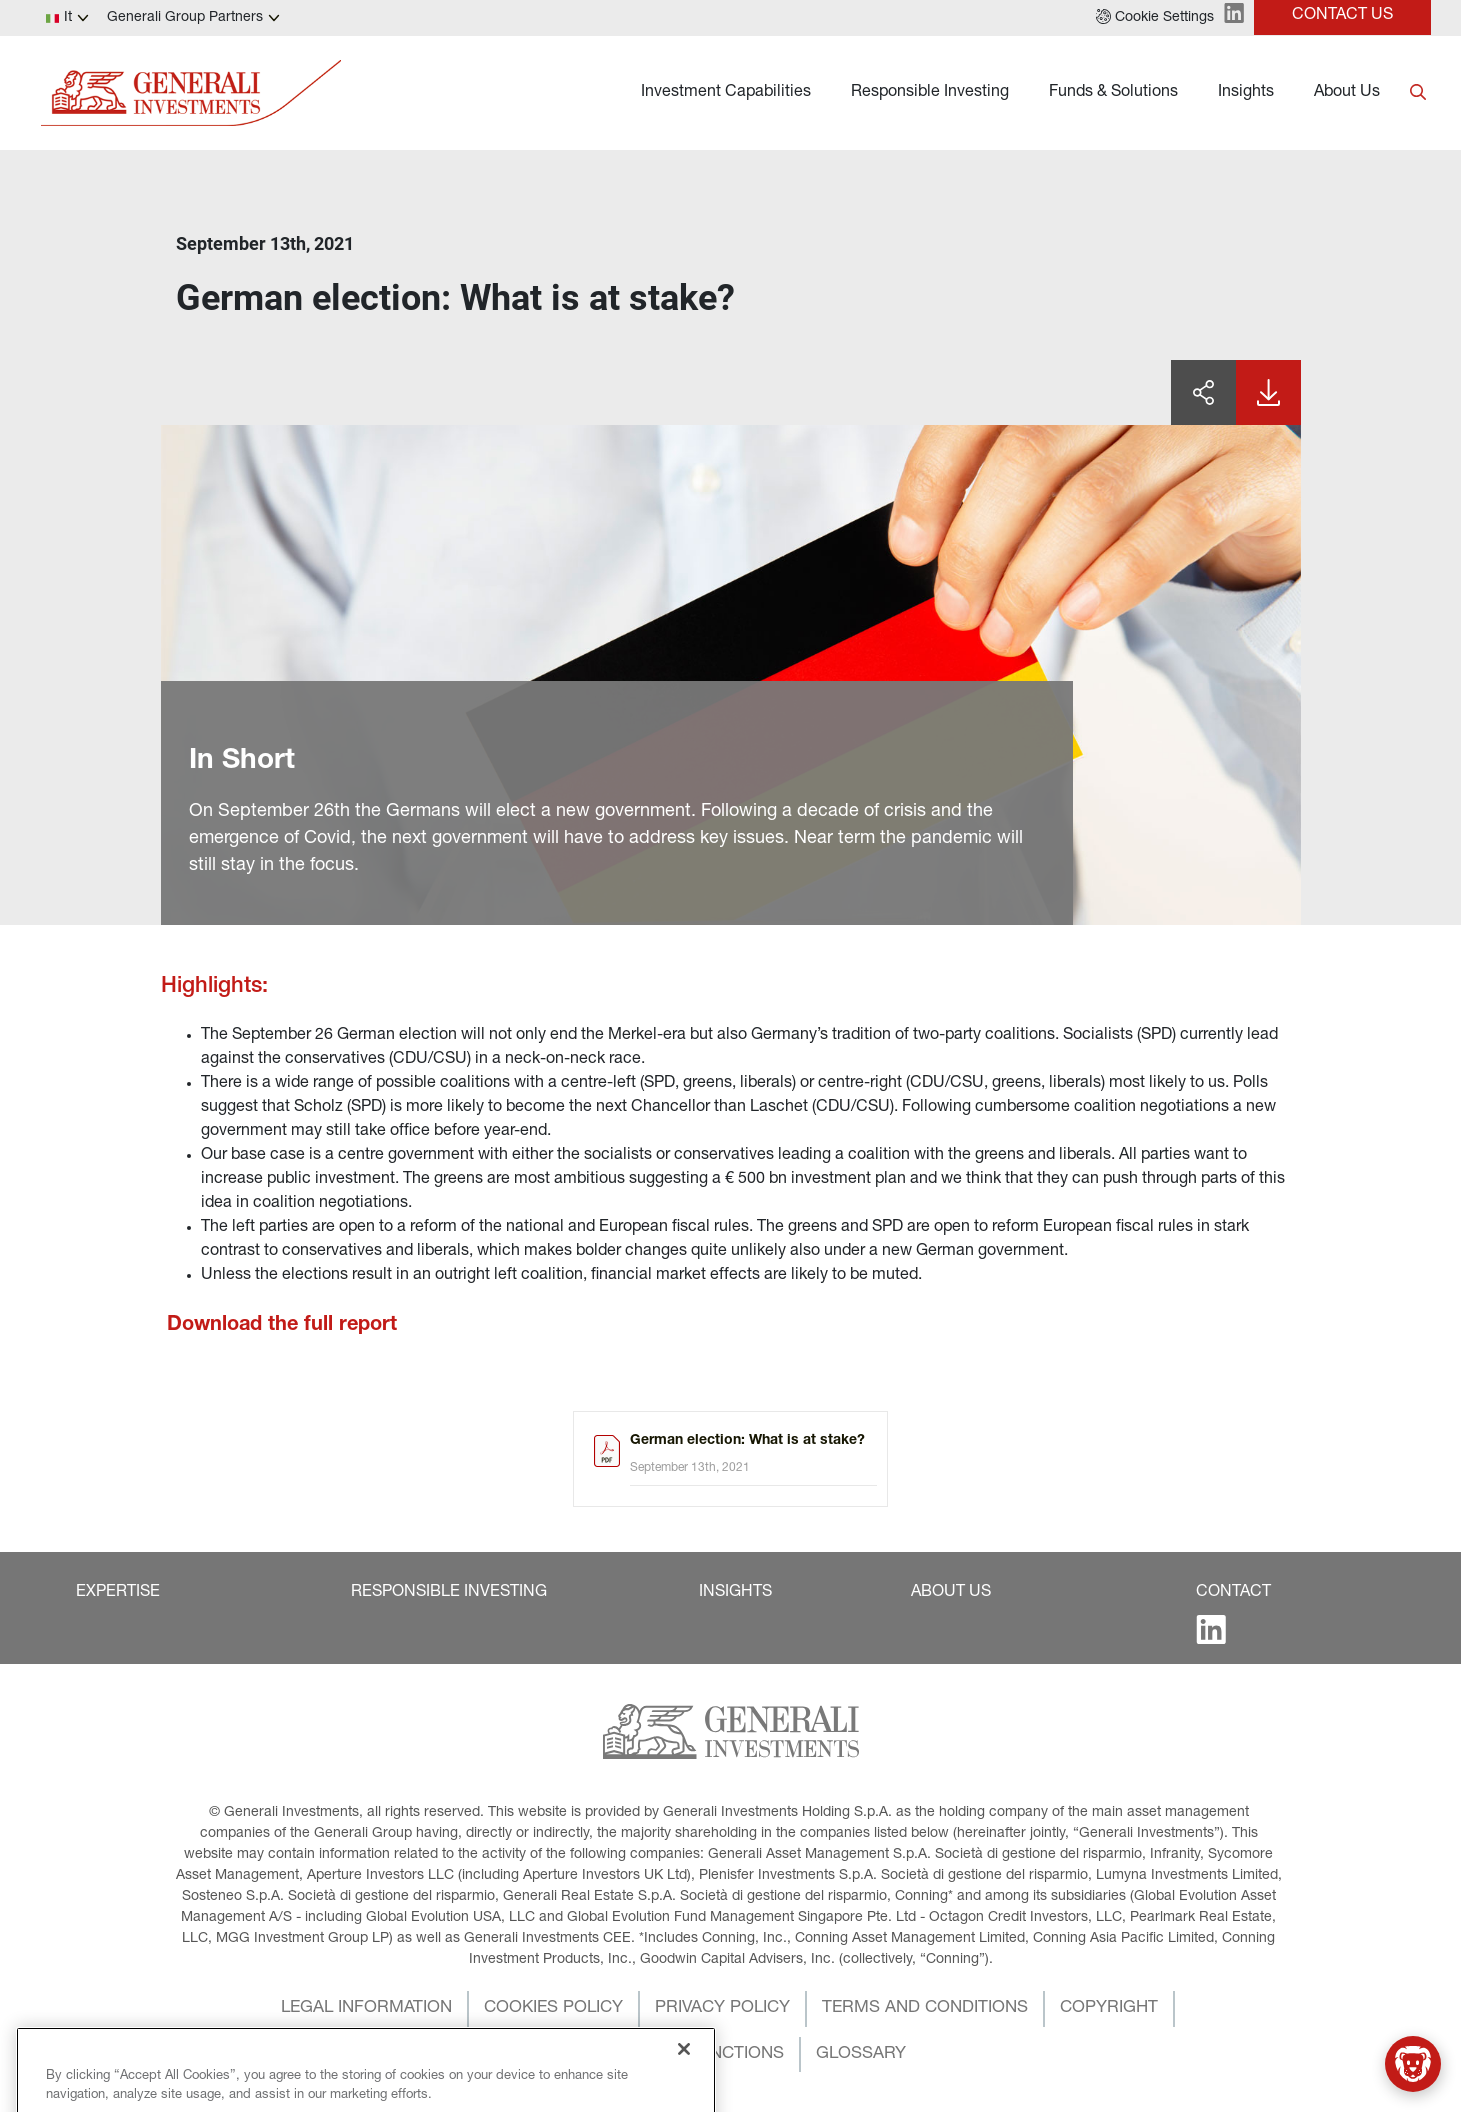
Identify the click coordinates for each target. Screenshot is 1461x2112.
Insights (1246, 93)
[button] (1155, 18)
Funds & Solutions (1113, 93)
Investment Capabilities (726, 93)
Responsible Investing (930, 93)
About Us (1347, 93)
